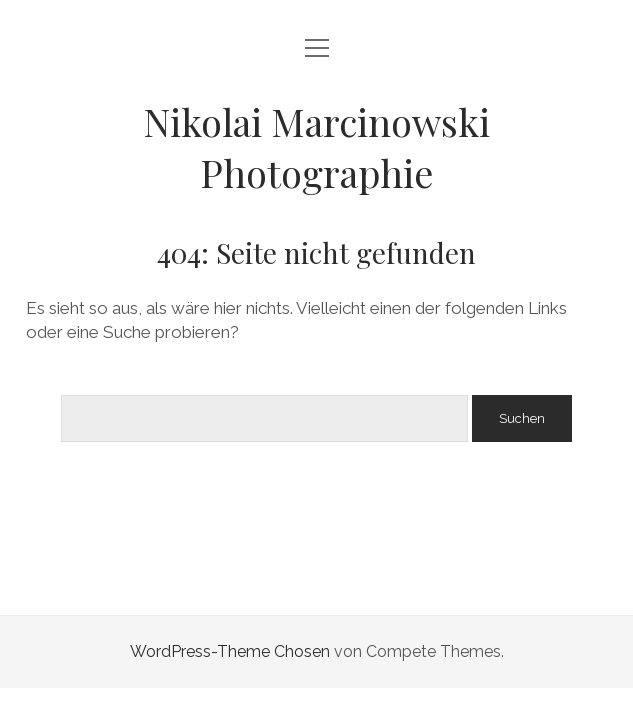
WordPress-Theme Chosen (230, 651)
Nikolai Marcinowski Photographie (316, 147)
